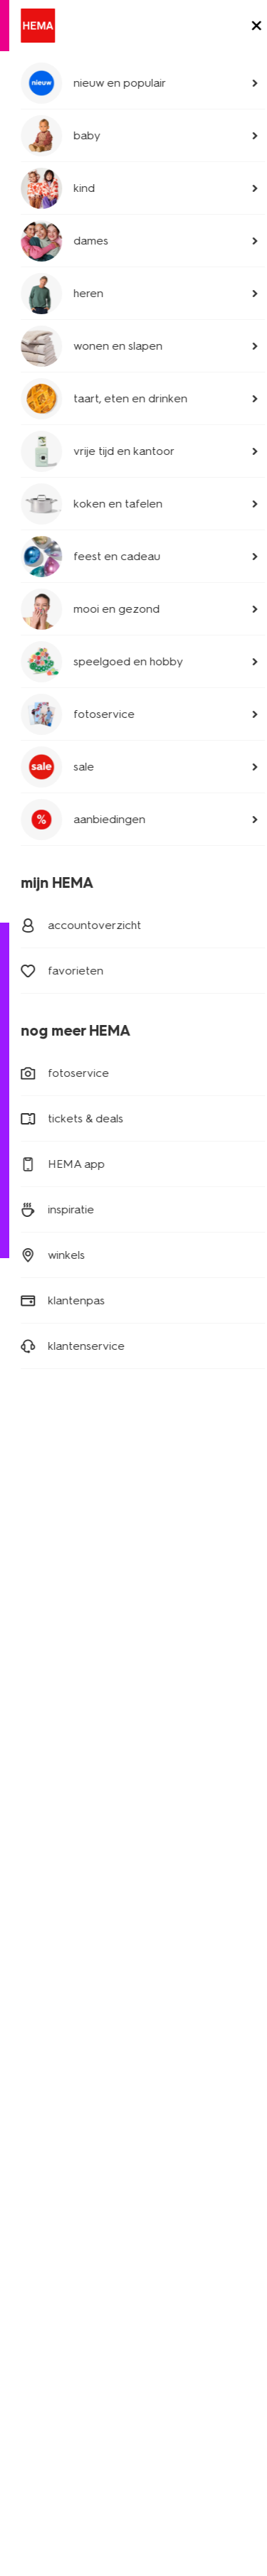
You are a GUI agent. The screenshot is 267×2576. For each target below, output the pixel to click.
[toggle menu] (244, 78)
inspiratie (163, 1990)
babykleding (40, 1802)
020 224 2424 (46, 1177)
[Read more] (133, 892)
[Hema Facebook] (23, 1565)
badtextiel (36, 624)
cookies (30, 2350)
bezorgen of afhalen (73, 1100)
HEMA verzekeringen (192, 1970)
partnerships (40, 2250)
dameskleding (43, 1762)
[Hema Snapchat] (137, 1565)
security (191, 2316)
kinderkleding (43, 1782)
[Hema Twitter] (51, 1565)
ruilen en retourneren (75, 1120)
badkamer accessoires (65, 671)
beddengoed (45, 577)
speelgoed (37, 1902)
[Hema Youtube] (222, 1565)
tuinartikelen (57, 159)
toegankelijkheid (51, 2333)
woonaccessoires (51, 1842)
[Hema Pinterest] (165, 1565)
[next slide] (239, 227)
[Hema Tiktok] (194, 1565)
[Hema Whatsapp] (80, 1565)
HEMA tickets (173, 1950)
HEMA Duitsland (179, 2077)
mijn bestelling (56, 1080)
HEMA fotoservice (185, 1910)
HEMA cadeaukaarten (193, 1930)
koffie (23, 1942)
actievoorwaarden (54, 2196)
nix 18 (74, 2350)
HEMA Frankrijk (176, 2097)
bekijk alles (215, 531)
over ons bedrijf (48, 2057)
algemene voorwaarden (161, 2333)
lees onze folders (183, 1802)
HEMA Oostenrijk (181, 2116)
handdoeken (41, 1862)
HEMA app (167, 1762)
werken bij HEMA (51, 2077)
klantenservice (45, 2176)
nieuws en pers (46, 2116)
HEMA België (173, 2057)
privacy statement (55, 2316)
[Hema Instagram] (108, 1565)
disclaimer (136, 2316)
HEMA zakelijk (44, 2156)
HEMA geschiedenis (58, 2136)
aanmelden (133, 1469)
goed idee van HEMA (62, 2097)
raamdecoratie (45, 1882)
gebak (26, 1922)
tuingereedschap (134, 226)
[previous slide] (28, 227)
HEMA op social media (194, 1856)
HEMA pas (166, 1782)
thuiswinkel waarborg (62, 2369)
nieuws (158, 2010)
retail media (38, 2270)
